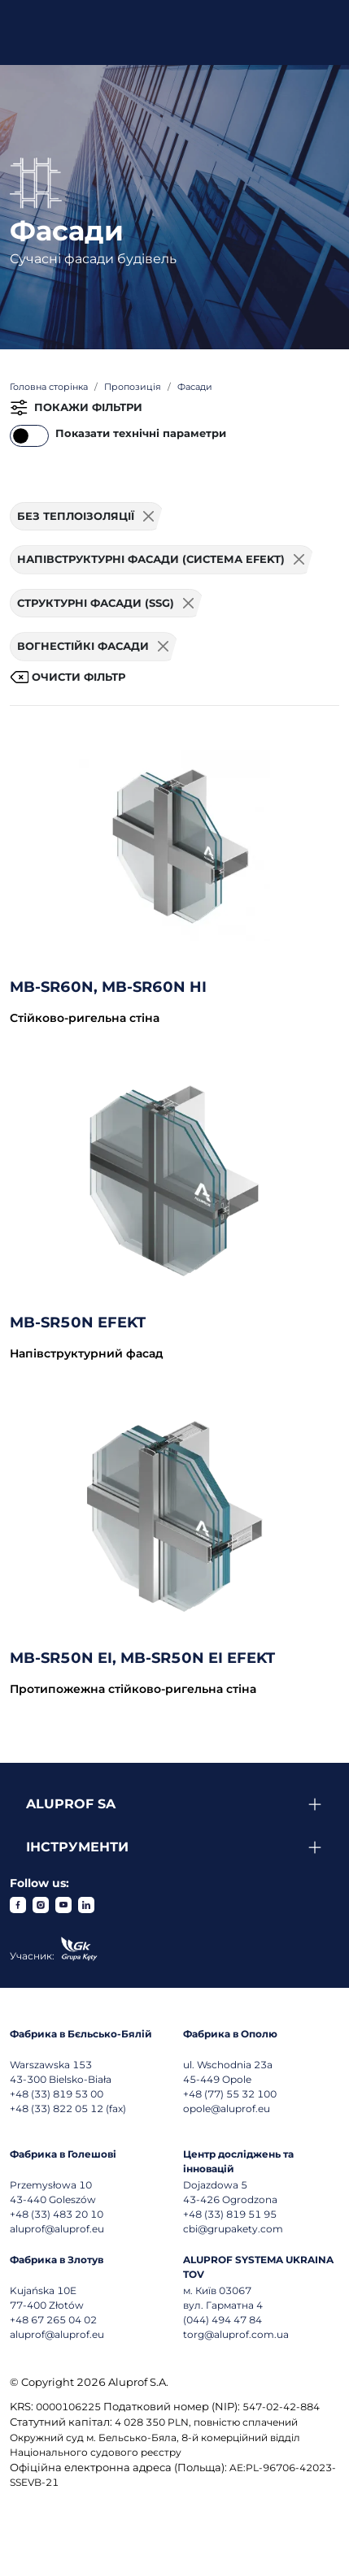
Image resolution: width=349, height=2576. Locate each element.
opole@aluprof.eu (226, 2108)
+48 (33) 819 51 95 (230, 2214)
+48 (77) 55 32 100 (230, 2094)
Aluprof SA (71, 1804)
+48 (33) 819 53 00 (56, 2094)
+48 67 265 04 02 (53, 2320)
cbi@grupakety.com (233, 2229)
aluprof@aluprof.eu (57, 2229)
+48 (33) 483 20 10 (56, 2214)
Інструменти (77, 1847)
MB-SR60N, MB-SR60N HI (108, 987)
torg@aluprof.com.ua (236, 2334)
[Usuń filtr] (149, 517)
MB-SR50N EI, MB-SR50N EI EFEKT (142, 1658)
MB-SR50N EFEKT (78, 1322)
